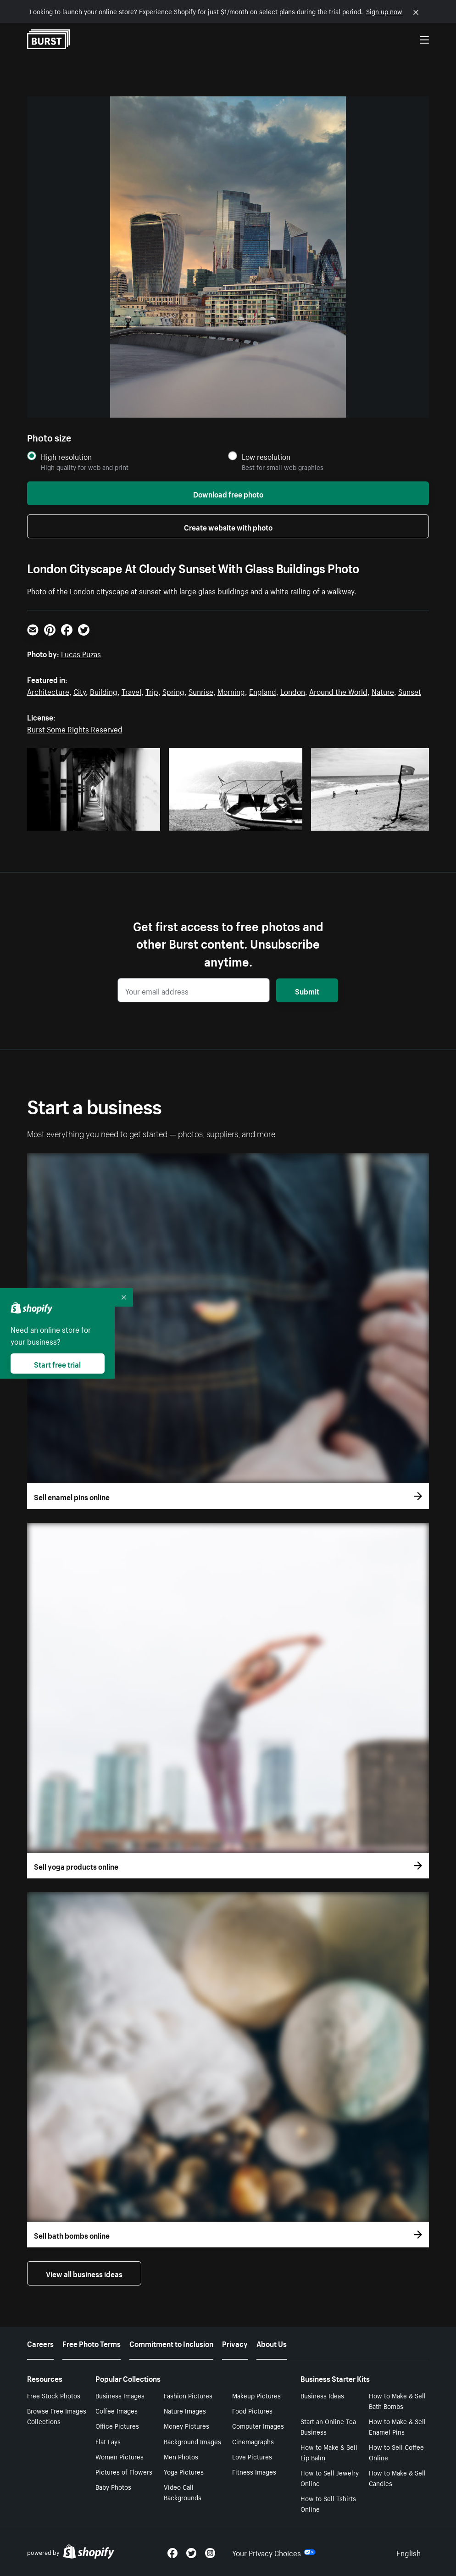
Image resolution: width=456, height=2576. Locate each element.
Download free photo (228, 493)
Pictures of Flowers (123, 2471)
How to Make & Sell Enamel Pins (397, 2426)
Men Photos (181, 2456)
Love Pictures (252, 2456)
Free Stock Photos (53, 2395)
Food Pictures (252, 2410)
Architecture (48, 691)
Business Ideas (322, 2395)
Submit (307, 990)
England (262, 691)
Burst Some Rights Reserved (74, 728)
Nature (383, 691)
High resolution (66, 456)
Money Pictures (186, 2425)
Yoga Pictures (184, 2471)
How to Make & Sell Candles (397, 2477)
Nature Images (185, 2410)
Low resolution (266, 456)
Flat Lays (108, 2441)
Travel (131, 691)
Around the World (338, 691)
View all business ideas (84, 2273)
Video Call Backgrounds (182, 2491)
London (292, 691)
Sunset (409, 691)
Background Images (192, 2441)
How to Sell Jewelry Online (329, 2477)
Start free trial (57, 1363)
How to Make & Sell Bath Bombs (397, 2400)
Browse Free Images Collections (56, 2415)
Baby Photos (113, 2486)
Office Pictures (117, 2425)
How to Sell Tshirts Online (328, 2503)
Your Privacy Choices (274, 2552)
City (79, 691)
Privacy (235, 2343)
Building (103, 691)
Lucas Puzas (81, 653)
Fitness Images (254, 2471)
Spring (173, 691)
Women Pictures (119, 2456)
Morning (231, 691)
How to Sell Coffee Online (396, 2452)
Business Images (120, 2395)
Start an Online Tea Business (328, 2426)
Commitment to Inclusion (171, 2343)
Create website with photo (228, 526)
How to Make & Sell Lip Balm (328, 2452)
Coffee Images (116, 2410)
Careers (40, 2343)
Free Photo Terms (91, 2343)
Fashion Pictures (188, 2395)
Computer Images (258, 2425)
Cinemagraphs (253, 2441)
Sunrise (201, 691)
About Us (271, 2343)
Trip (151, 691)
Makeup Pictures (256, 2395)
